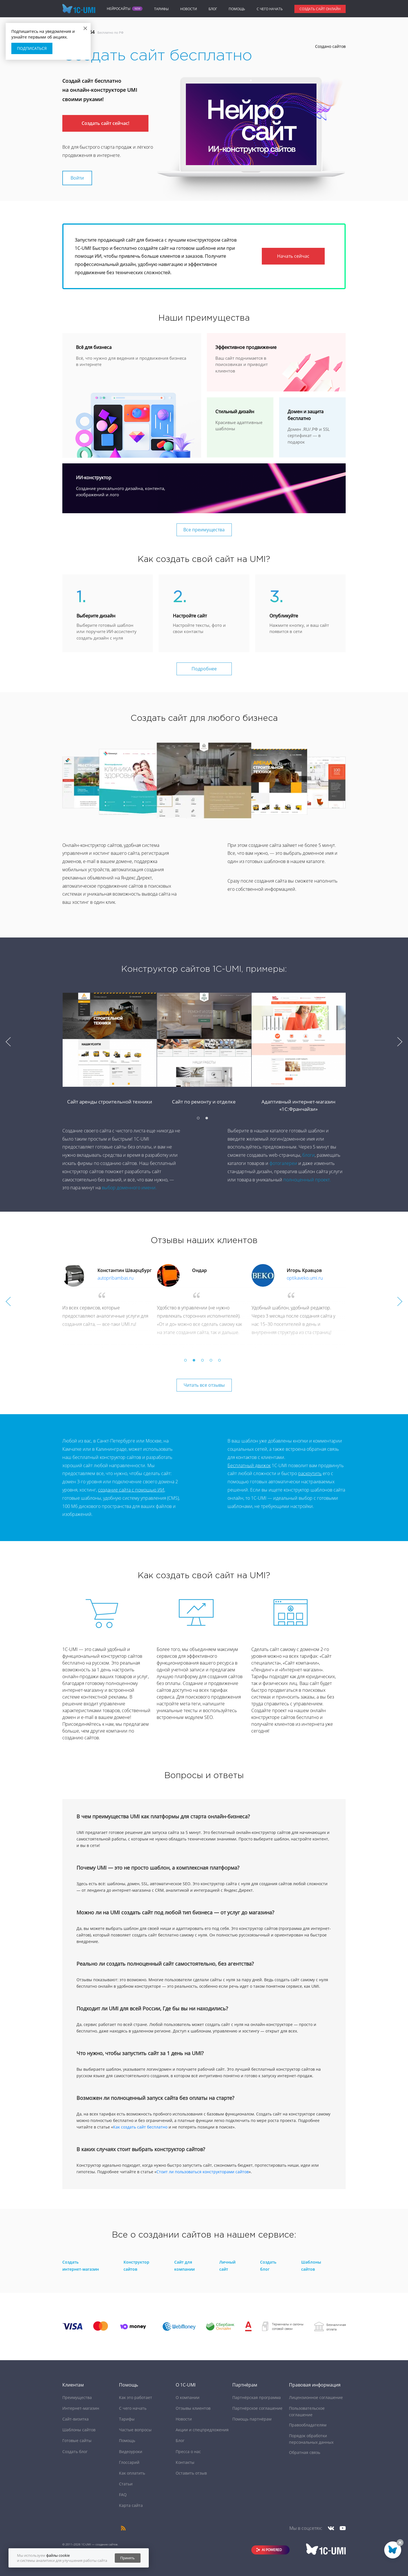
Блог (213, 9)
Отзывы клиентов (193, 2408)
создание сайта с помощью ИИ (131, 1490)
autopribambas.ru (115, 1278)
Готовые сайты (77, 2440)
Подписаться (32, 48)
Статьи (126, 2483)
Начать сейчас (293, 256)
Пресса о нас (188, 2451)
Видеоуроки (130, 2451)
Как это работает (135, 2397)
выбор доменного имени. (129, 1187)
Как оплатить (132, 2473)
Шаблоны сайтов (78, 2429)
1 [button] (200, 1119)
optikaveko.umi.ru (305, 1278)
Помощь (237, 9)
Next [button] (399, 1041)
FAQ (123, 2494)
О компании (187, 2397)
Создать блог (75, 2451)
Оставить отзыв (191, 2473)
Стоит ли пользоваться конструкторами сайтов (202, 2171)
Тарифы (161, 9)
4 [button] (212, 1362)
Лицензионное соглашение (316, 2397)
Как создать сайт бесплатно (140, 2127)
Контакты (185, 2462)
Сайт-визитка (75, 2419)
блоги (308, 1155)
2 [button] (208, 1119)
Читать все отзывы (204, 1385)
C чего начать (270, 9)
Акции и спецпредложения (202, 2429)
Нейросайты (118, 8)
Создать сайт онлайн (320, 9)
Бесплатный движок (249, 1465)
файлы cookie (58, 2555)
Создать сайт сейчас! (105, 123)
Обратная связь (304, 2452)
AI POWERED (272, 2549)
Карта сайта (131, 2505)
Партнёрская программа (256, 2397)
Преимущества (77, 2397)
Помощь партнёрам (251, 2419)
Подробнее (204, 669)
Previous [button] (8, 1041)
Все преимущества (204, 530)
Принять (127, 2558)
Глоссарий (129, 2462)
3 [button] (204, 1362)
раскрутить (310, 1473)
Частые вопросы (135, 2429)
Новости (188, 9)
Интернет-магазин (80, 2408)
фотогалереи (283, 1163)
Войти (77, 178)
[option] (204, 1058)
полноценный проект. (307, 1180)
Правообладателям (307, 2425)
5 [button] (221, 1362)
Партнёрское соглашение (257, 2408)
